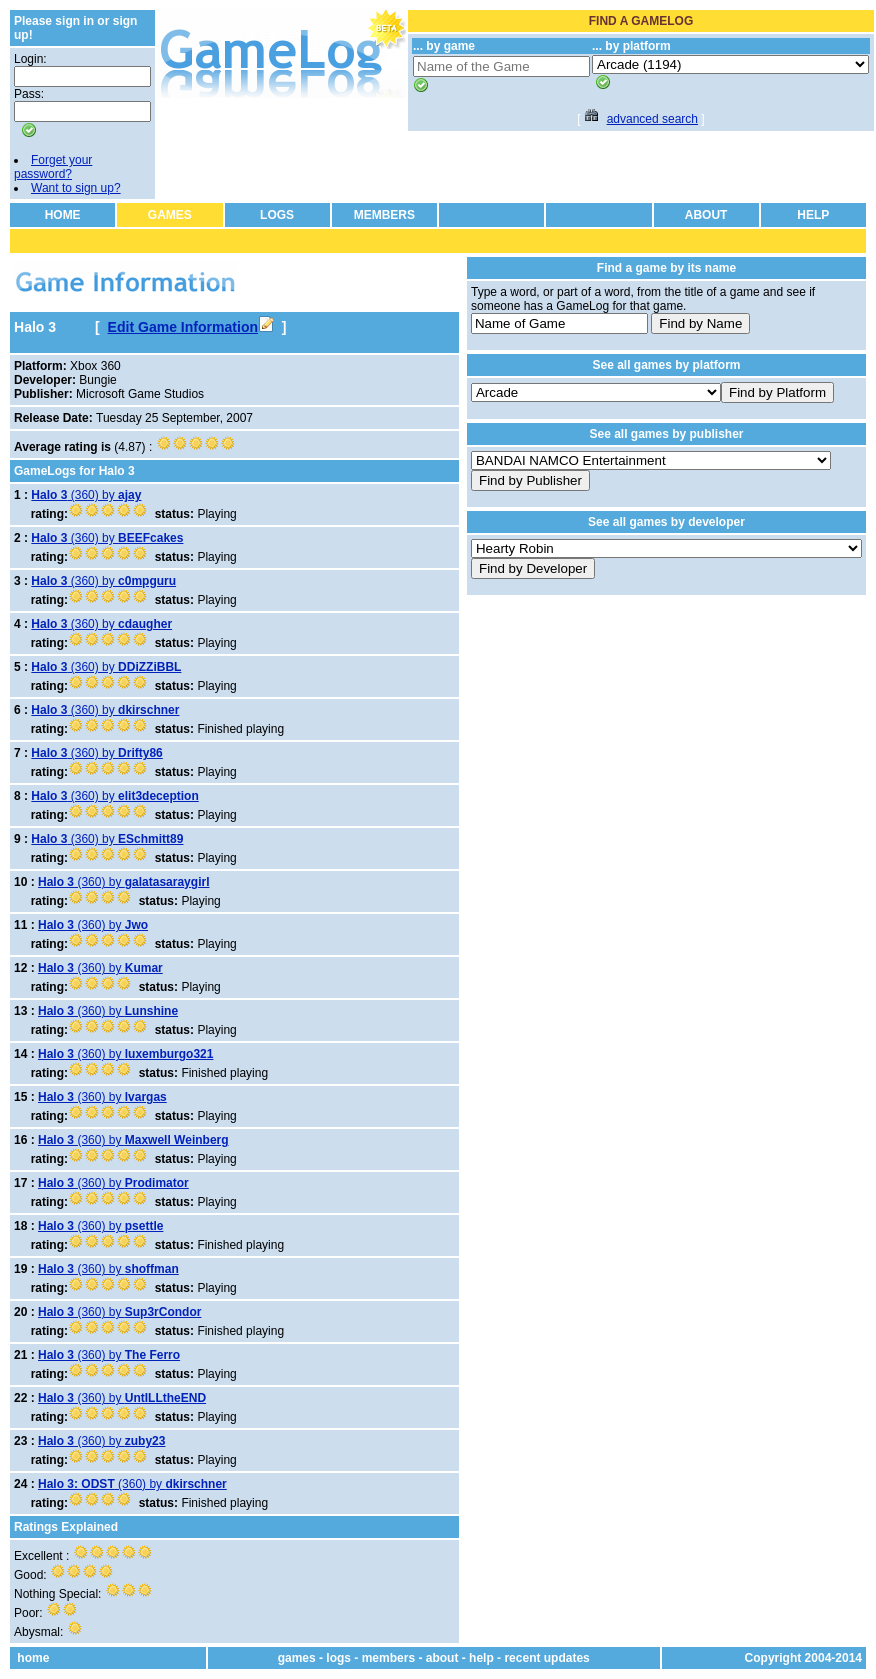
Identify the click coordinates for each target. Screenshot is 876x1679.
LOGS (277, 215)
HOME (63, 215)
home (33, 1658)
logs (338, 1658)
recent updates (546, 1658)
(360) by (86, 495)
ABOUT (706, 215)
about (442, 1658)
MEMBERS (384, 215)
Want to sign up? (76, 188)
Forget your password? (53, 167)
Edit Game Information (191, 327)
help (481, 1658)
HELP (813, 215)
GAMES (170, 215)
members (388, 1658)
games (297, 1658)
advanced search (652, 119)
